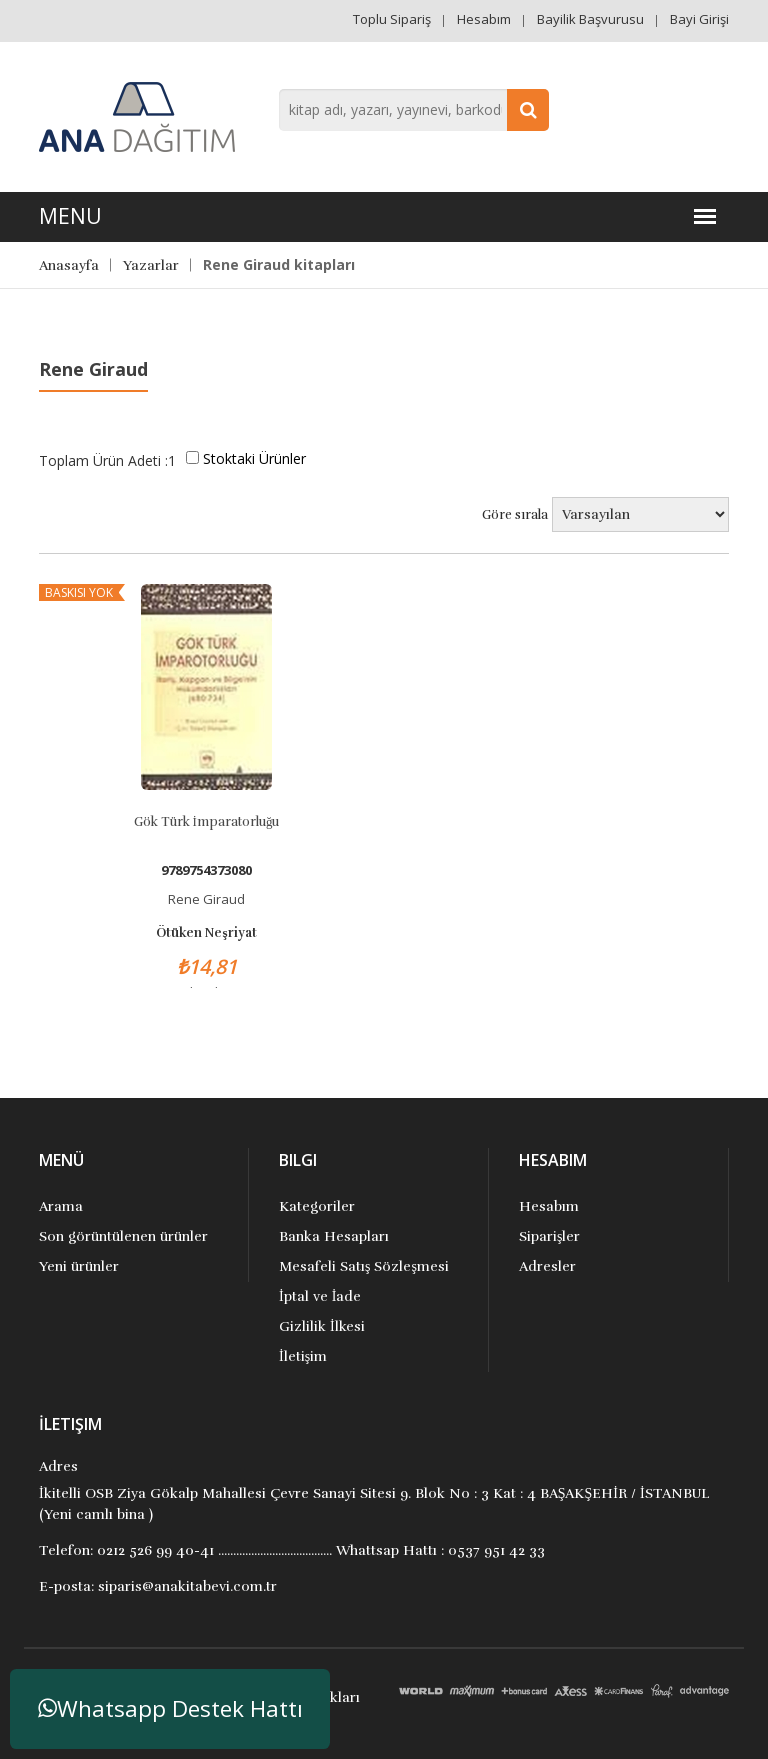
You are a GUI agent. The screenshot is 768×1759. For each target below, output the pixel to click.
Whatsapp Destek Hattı (170, 1708)
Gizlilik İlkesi (322, 1326)
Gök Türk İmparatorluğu (207, 822)
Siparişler (549, 1236)
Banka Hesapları (334, 1236)
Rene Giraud (206, 899)
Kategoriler (317, 1206)
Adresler (547, 1266)
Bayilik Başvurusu (590, 19)
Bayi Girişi (699, 19)
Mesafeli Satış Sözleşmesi (364, 1266)
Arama (61, 1206)
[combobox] (414, 110)
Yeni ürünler (79, 1266)
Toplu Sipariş (392, 19)
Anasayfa (69, 265)
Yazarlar (151, 265)
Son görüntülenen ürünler (123, 1236)
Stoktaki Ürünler (254, 458)
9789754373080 (206, 870)
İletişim (303, 1356)
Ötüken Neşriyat (206, 933)
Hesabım (484, 19)
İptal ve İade (320, 1296)
